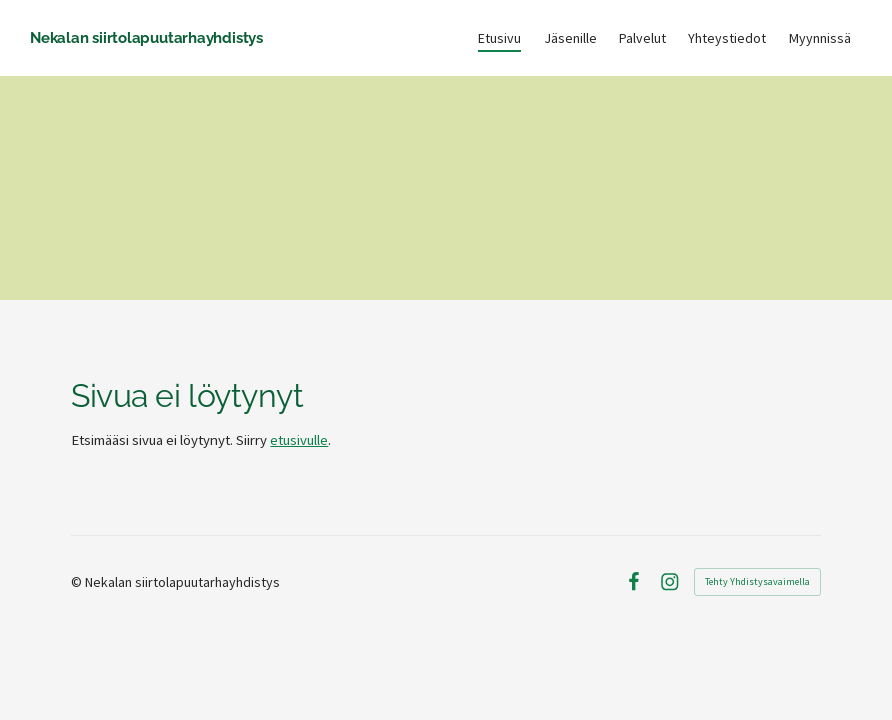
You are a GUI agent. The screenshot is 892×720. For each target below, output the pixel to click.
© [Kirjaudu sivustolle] (78, 582)
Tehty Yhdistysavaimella (757, 581)
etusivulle (299, 440)
